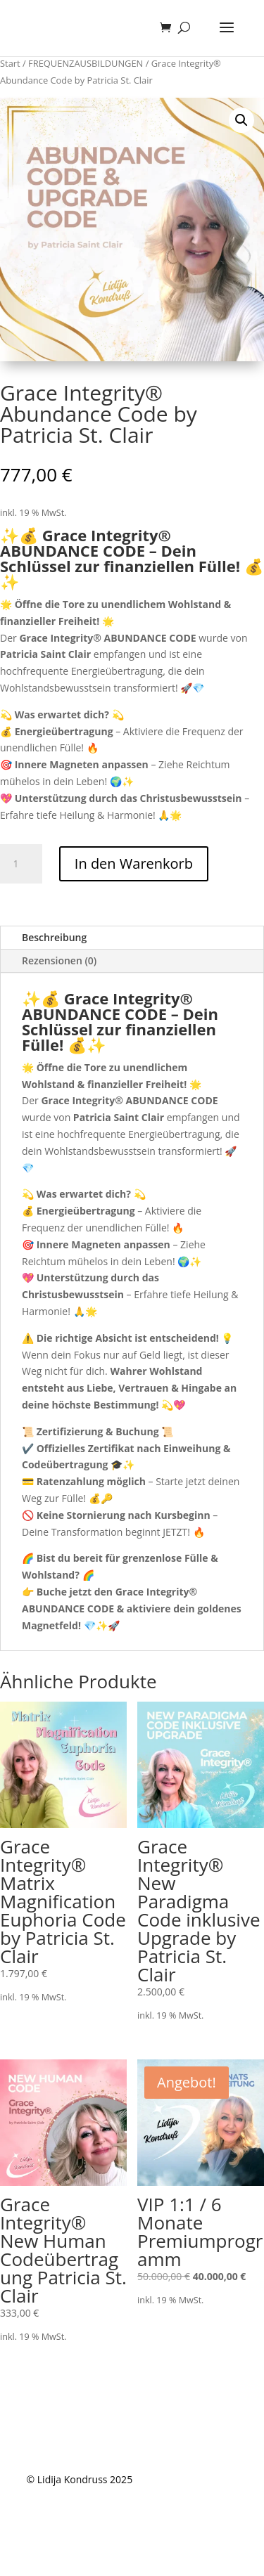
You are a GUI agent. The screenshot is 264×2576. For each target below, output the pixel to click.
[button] (241, 120)
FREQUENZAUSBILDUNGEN (85, 63)
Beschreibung (54, 937)
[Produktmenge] (21, 864)
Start (10, 63)
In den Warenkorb (134, 863)
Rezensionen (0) (59, 960)
